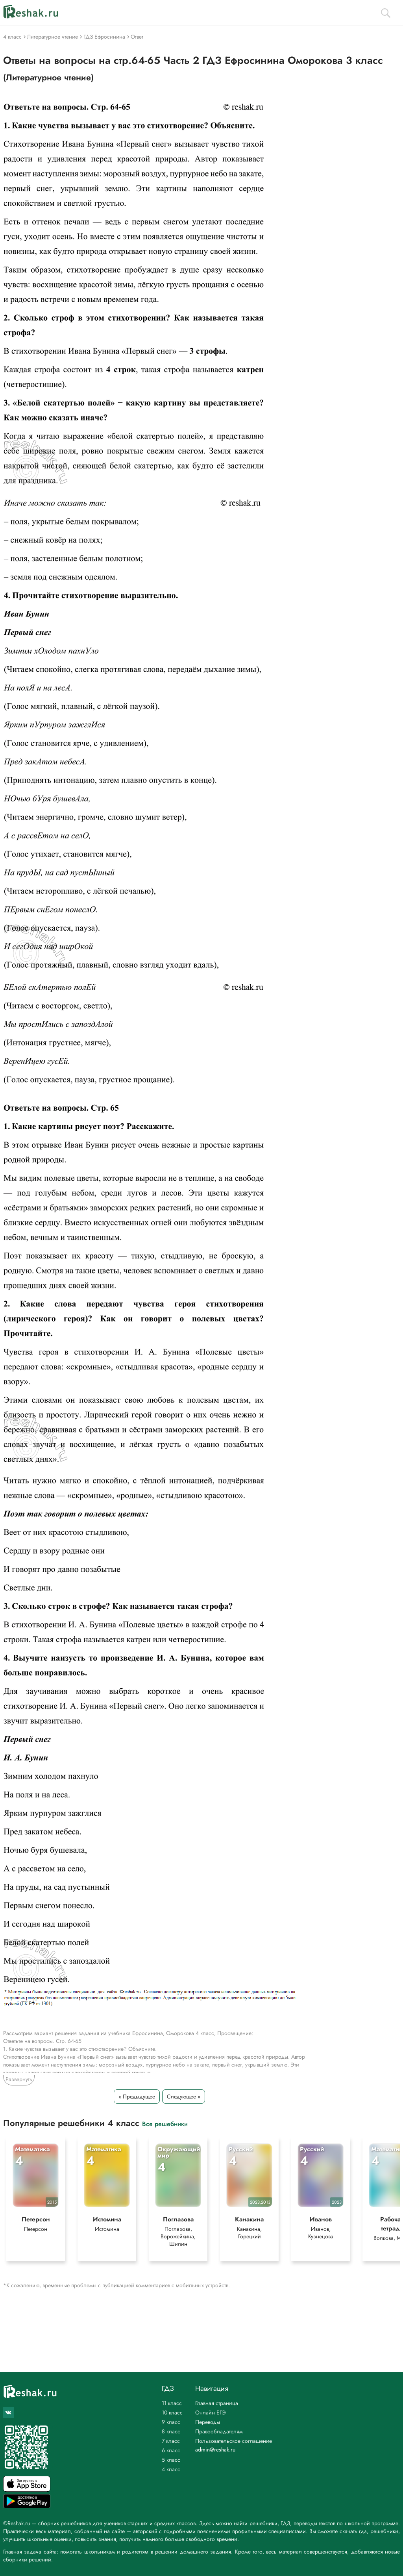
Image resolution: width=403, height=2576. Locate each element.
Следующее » (183, 2096)
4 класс (171, 2469)
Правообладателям (219, 2431)
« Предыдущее (136, 2096)
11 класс (172, 2403)
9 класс (171, 2422)
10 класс (172, 2412)
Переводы (207, 2422)
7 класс (171, 2441)
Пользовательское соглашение (233, 2441)
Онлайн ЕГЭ (210, 2412)
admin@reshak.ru (215, 2449)
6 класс (171, 2450)
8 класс (171, 2431)
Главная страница (216, 2403)
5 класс (171, 2460)
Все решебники (165, 2123)
